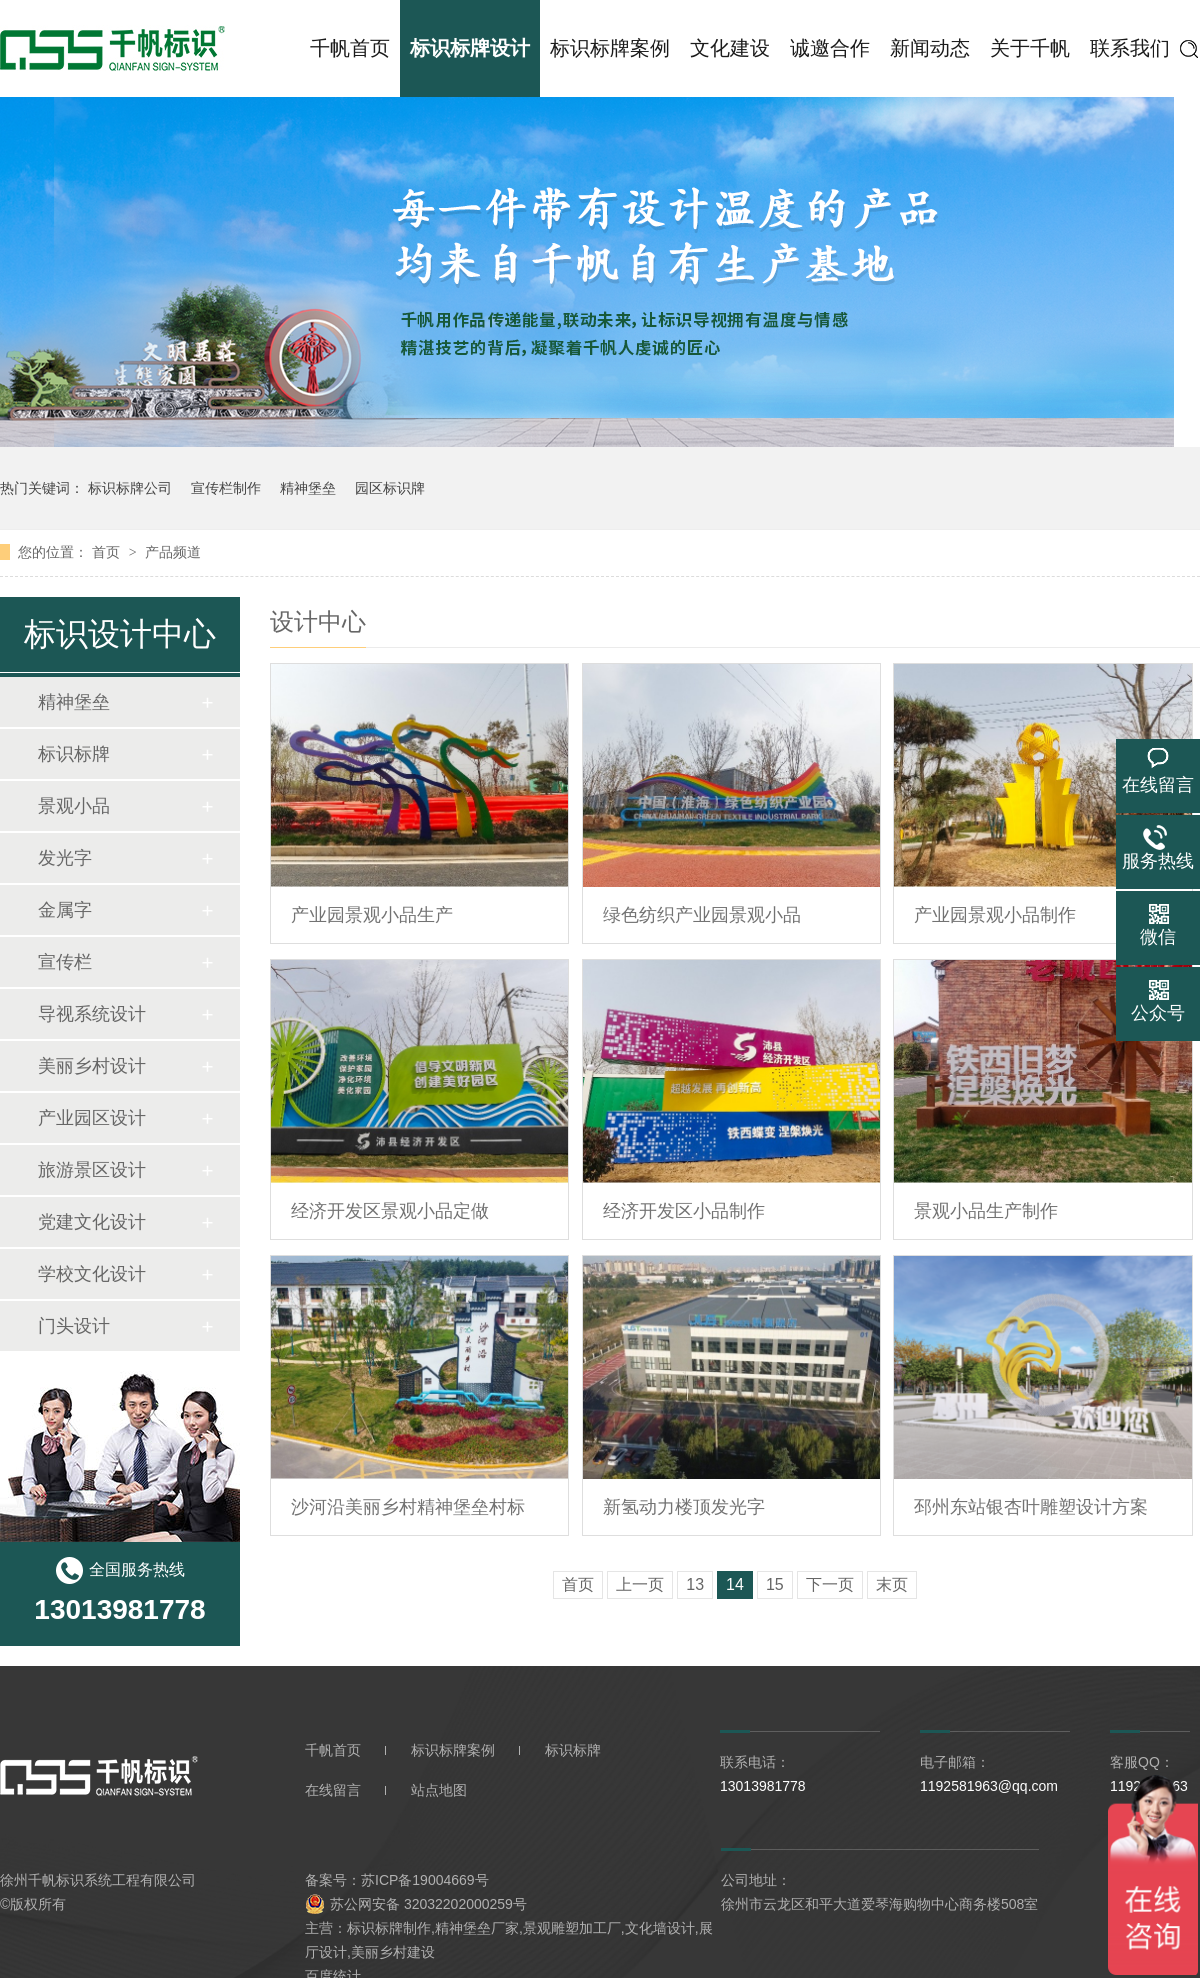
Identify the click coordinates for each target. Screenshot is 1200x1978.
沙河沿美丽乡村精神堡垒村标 (408, 1507)
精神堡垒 (308, 488)
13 (695, 1584)
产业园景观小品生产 (372, 915)
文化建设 (730, 48)
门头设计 (74, 1326)
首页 (108, 552)
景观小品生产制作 (986, 1211)
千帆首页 (350, 48)
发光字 (65, 858)
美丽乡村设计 (92, 1066)
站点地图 (439, 1790)
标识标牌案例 (610, 48)
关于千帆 (1030, 48)
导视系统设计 (92, 1014)
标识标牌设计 (470, 48)
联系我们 (1130, 48)
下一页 (830, 1584)
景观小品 (74, 806)
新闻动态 (930, 48)
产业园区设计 (92, 1118)
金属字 (65, 910)
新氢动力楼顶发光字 (684, 1507)
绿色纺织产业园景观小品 (702, 915)
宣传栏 (65, 962)
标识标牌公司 (130, 488)
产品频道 (173, 552)
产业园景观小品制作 (995, 915)
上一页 (640, 1584)
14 (735, 1584)
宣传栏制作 (226, 488)
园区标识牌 (390, 488)
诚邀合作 (830, 48)
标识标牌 (74, 754)
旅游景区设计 (92, 1170)
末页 (892, 1584)
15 (775, 1584)
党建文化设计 (92, 1222)
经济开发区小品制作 (684, 1211)
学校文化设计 (92, 1274)
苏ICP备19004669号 (425, 1880)
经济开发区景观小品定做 (390, 1211)
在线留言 (333, 1790)
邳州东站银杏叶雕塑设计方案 (1031, 1507)
